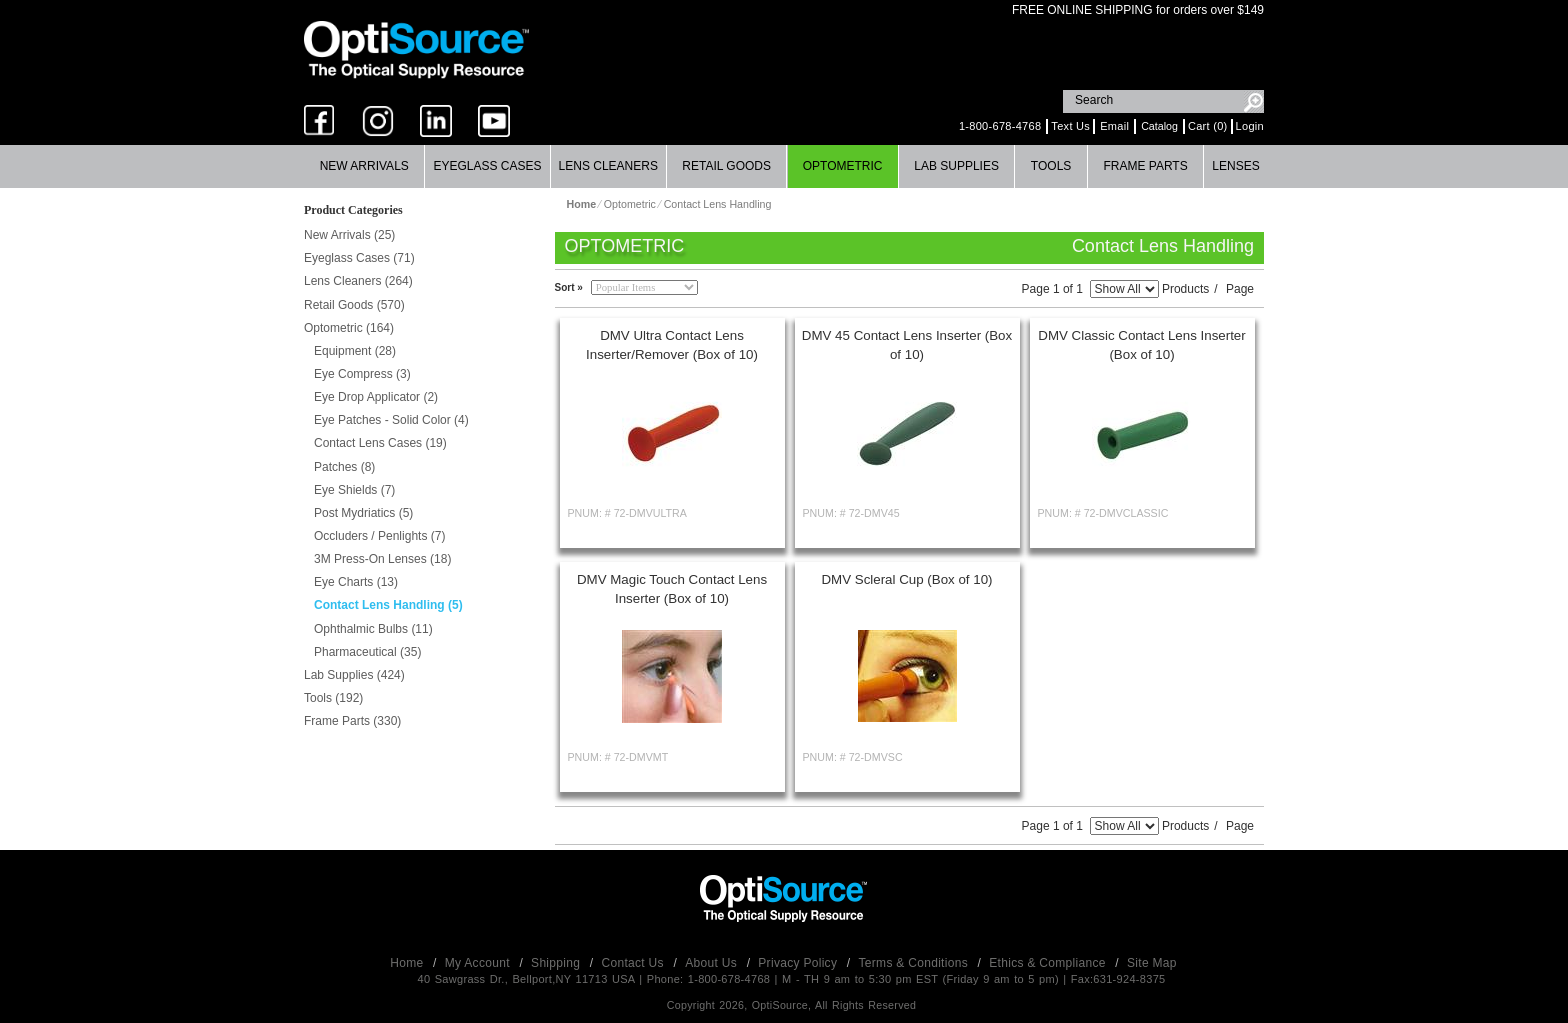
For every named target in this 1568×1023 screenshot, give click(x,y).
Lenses (1235, 166)
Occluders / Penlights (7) (379, 536)
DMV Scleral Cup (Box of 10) (906, 579)
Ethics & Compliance (1049, 963)
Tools (1051, 166)
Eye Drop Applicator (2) (376, 397)
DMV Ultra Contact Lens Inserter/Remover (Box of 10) (672, 345)
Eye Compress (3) (362, 374)
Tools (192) (333, 698)
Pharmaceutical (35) (367, 652)
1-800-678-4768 (1000, 126)
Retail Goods (726, 166)
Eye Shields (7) (354, 490)
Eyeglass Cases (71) (359, 258)
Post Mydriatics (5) (363, 513)
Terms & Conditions (915, 963)
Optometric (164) (349, 328)
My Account (479, 963)
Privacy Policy (799, 963)
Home (408, 963)
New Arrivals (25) (349, 235)
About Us (712, 963)
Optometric (843, 166)
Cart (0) (1208, 126)
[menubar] (782, 166)
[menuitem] (364, 166)
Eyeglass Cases (487, 166)
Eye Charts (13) (356, 582)
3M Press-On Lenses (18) (382, 559)
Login (1250, 126)
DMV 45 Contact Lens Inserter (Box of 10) (907, 345)
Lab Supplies (956, 166)
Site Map (1152, 963)
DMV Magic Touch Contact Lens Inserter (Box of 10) (672, 589)
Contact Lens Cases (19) (380, 443)
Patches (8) (344, 467)
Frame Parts (1145, 166)
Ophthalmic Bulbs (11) (373, 629)
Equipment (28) (355, 351)
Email (1114, 126)
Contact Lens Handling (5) (388, 605)
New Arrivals (364, 166)
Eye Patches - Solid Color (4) (391, 420)
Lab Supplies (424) (354, 675)
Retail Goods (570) (354, 305)
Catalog (1159, 126)
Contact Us (635, 963)
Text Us (1070, 126)
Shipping (557, 963)
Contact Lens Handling (718, 204)
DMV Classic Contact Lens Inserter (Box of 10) (1141, 345)
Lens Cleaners (608, 166)
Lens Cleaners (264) (358, 281)
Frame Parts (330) (352, 721)
